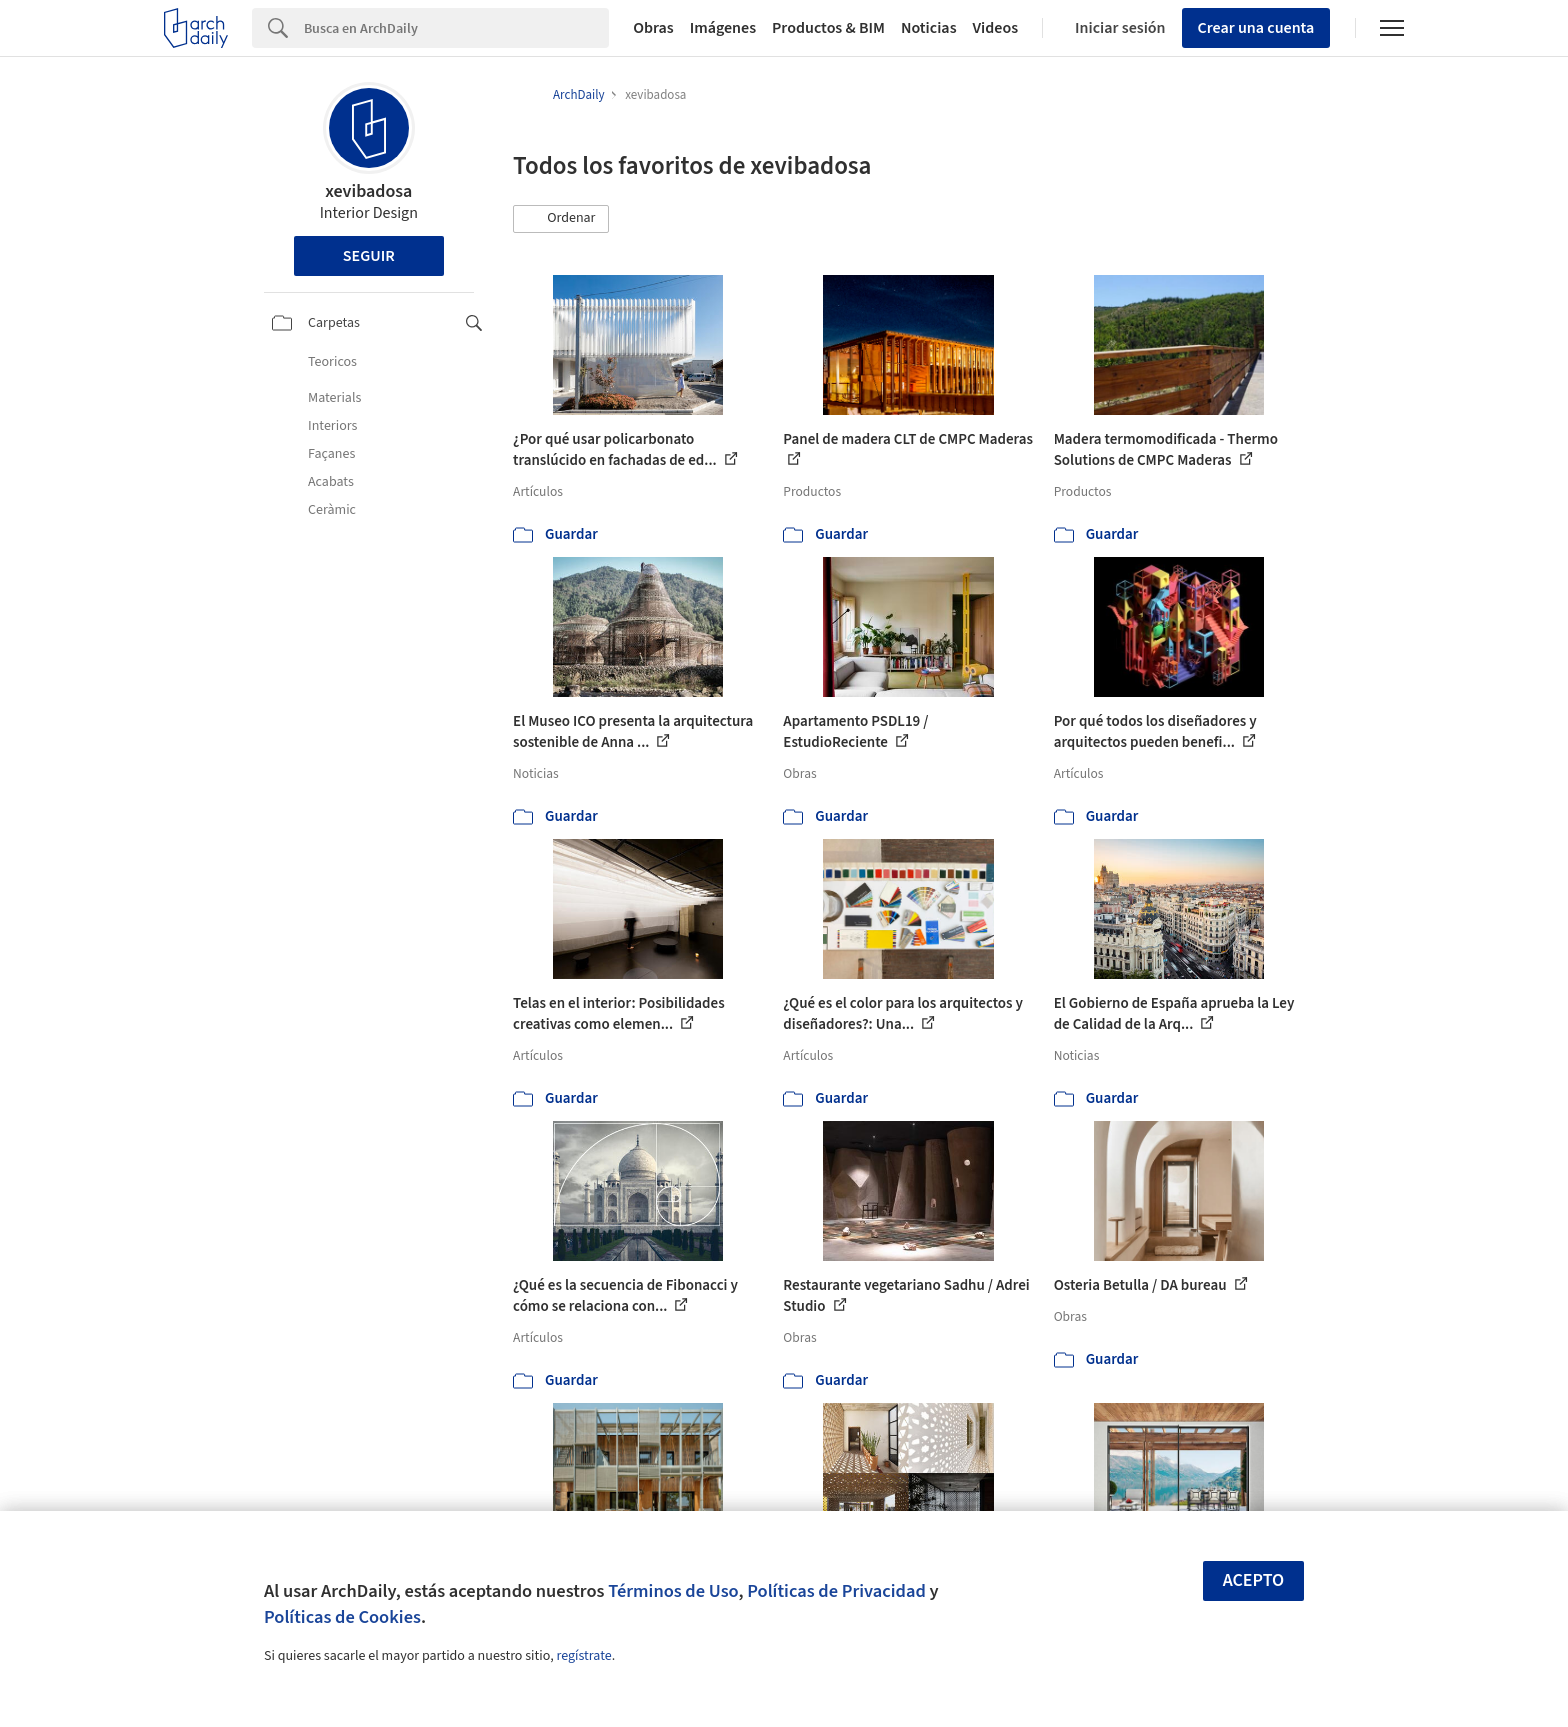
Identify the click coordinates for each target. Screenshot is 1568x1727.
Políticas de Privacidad (836, 1591)
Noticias (929, 28)
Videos (996, 28)
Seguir (369, 256)
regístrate (583, 1656)
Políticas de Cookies (342, 1617)
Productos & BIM (828, 28)
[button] (561, 219)
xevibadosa (368, 191)
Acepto (1254, 1580)
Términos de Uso (673, 1591)
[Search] (456, 28)
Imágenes (723, 28)
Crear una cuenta (1256, 28)
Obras (653, 28)
